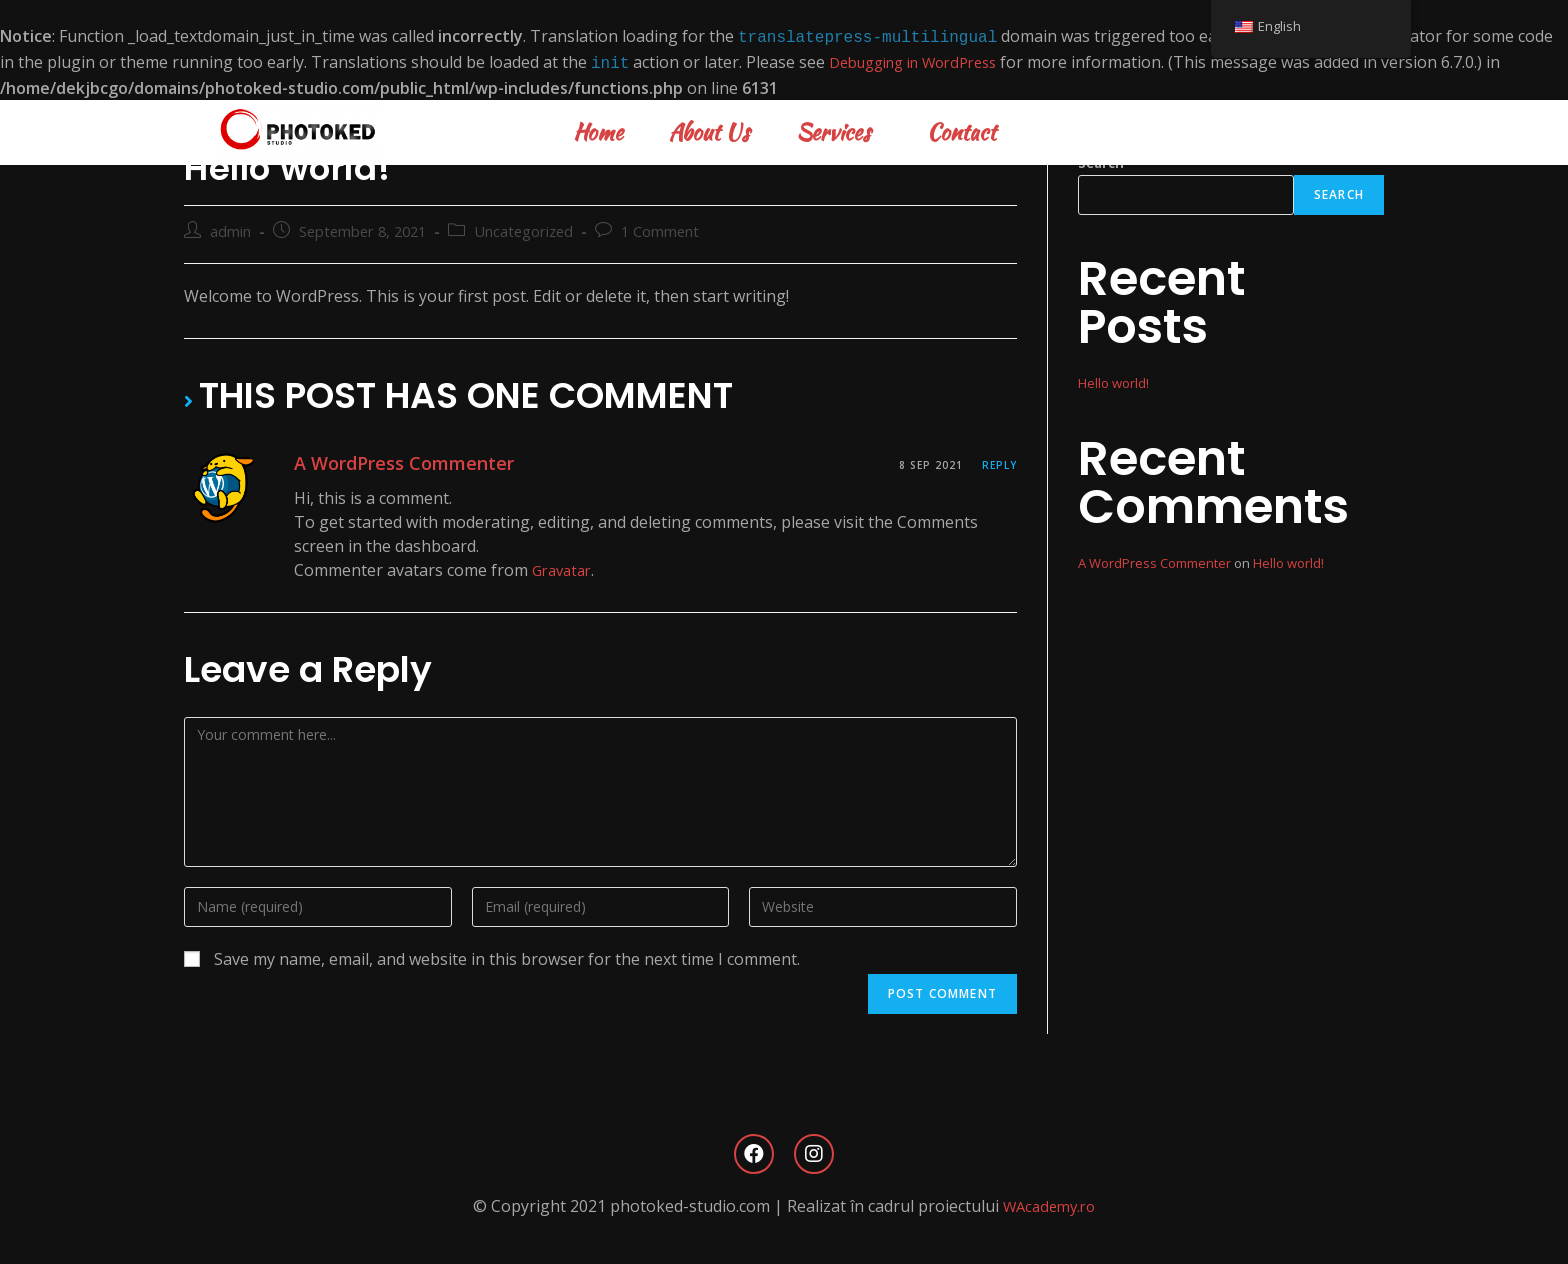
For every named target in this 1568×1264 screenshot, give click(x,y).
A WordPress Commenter (404, 461)
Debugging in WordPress (924, 60)
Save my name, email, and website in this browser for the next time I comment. (507, 955)
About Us (709, 128)
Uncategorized (523, 227)
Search (1339, 190)
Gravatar (565, 566)
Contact (961, 128)
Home (598, 128)
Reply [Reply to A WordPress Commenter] (999, 461)
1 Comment (660, 227)
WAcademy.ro (1049, 1202)
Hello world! (1113, 379)
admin (230, 227)
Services (838, 128)
